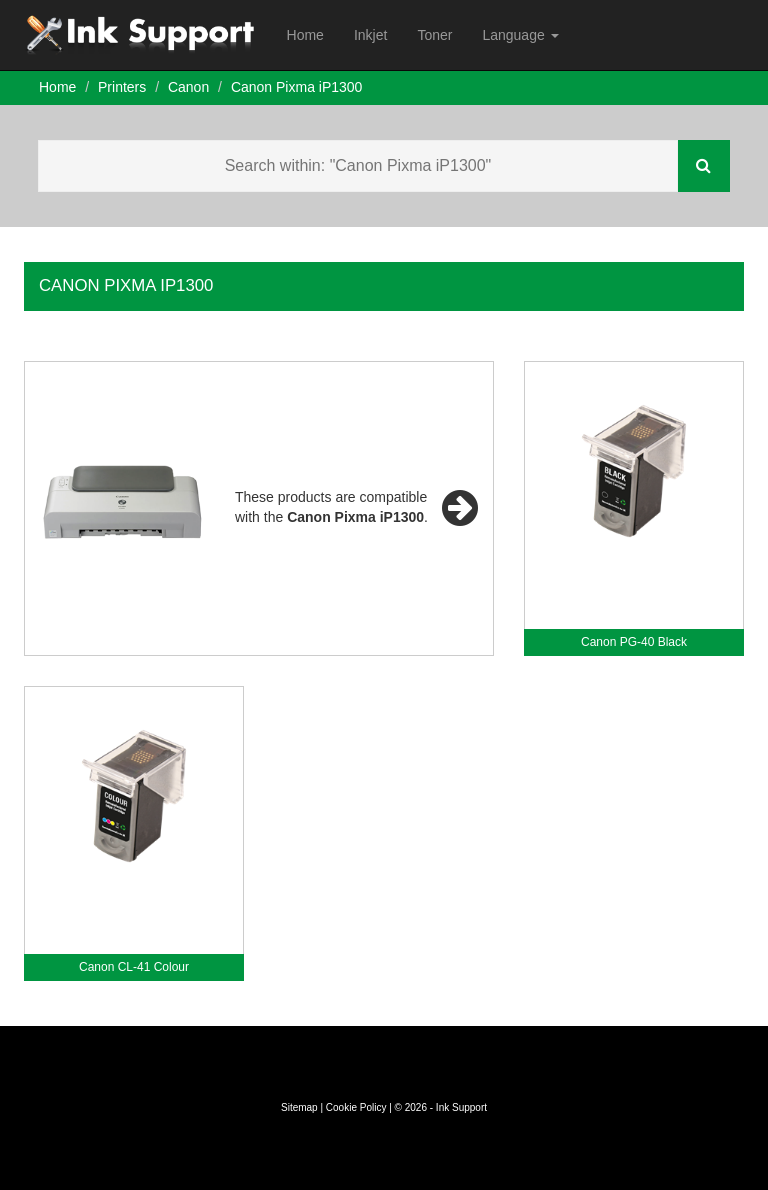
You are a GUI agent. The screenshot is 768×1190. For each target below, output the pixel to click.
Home (305, 35)
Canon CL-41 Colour (134, 967)
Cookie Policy (356, 1107)
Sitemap (299, 1107)
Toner (434, 35)
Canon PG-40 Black (634, 642)
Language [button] (520, 35)
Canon (188, 87)
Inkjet (370, 35)
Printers (122, 87)
